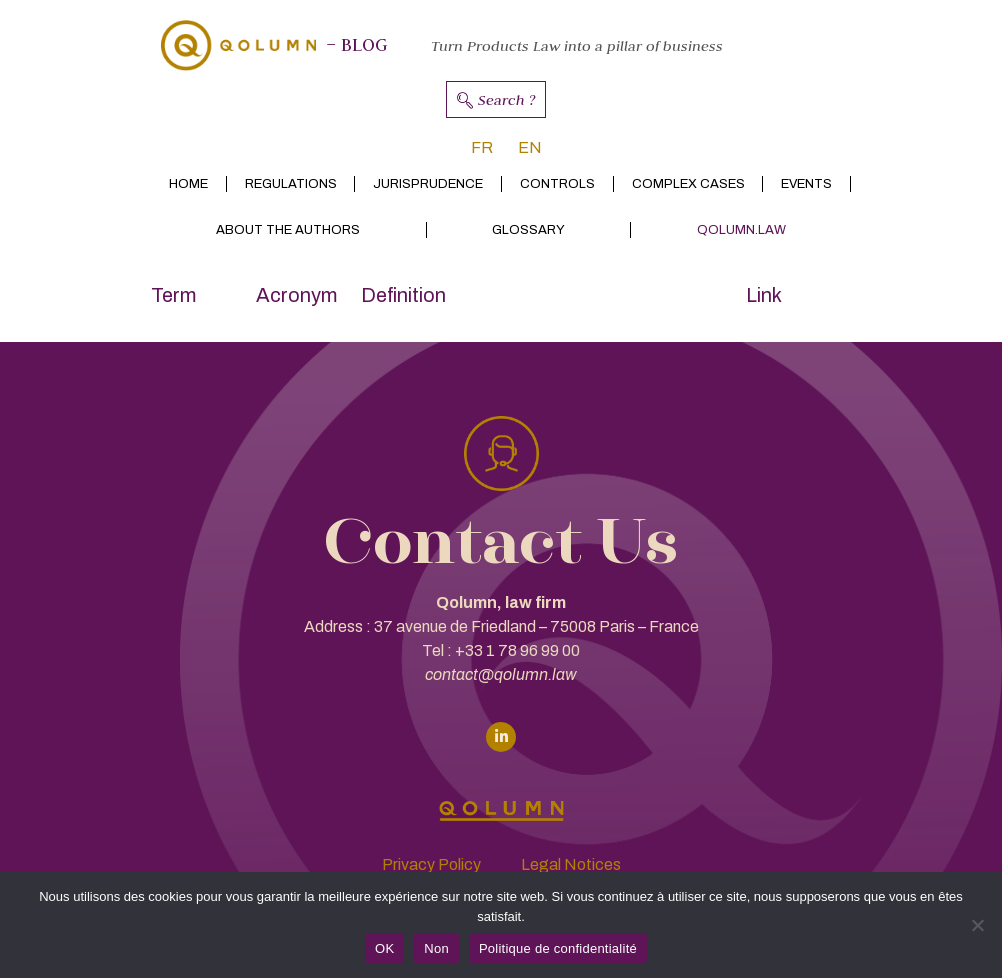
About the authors (288, 230)
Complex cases (688, 184)
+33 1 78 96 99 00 (517, 650)
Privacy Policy (431, 864)
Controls (557, 184)
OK (384, 948)
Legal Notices (571, 864)
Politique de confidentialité (558, 948)
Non (436, 948)
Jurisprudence (428, 184)
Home (188, 184)
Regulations (291, 184)
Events (806, 184)
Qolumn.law (741, 230)
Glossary (528, 230)
